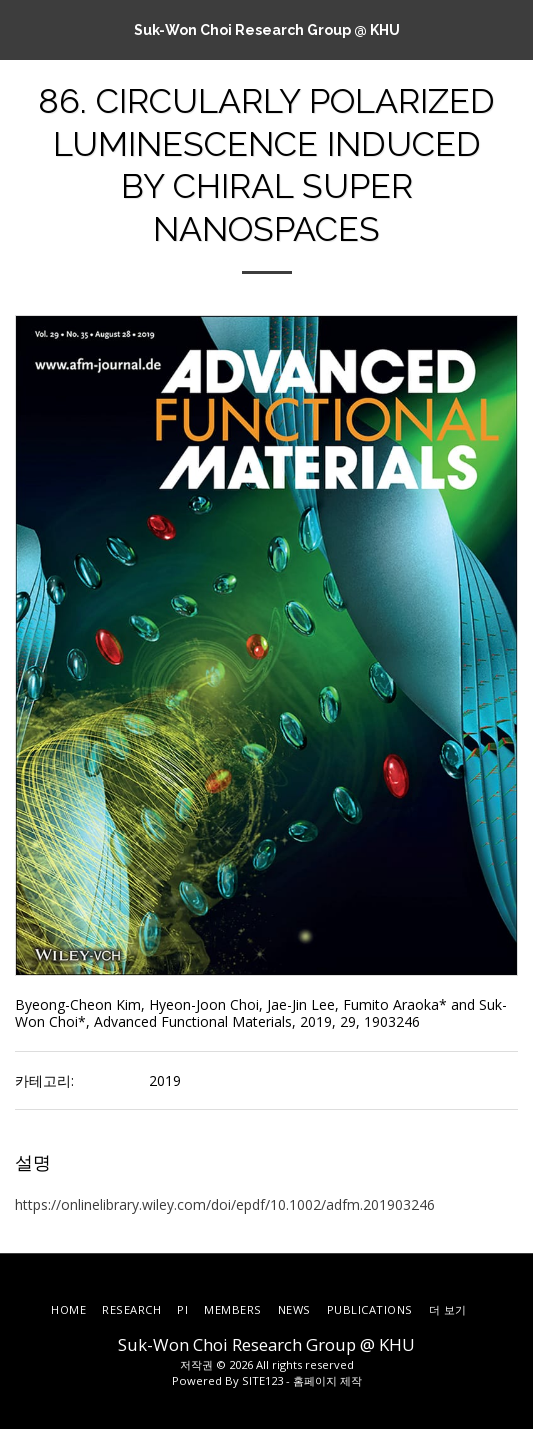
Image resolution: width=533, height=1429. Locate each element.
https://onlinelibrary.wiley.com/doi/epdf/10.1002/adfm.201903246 (225, 1204)
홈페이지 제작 (327, 1380)
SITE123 (262, 1380)
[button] (22, 28)
